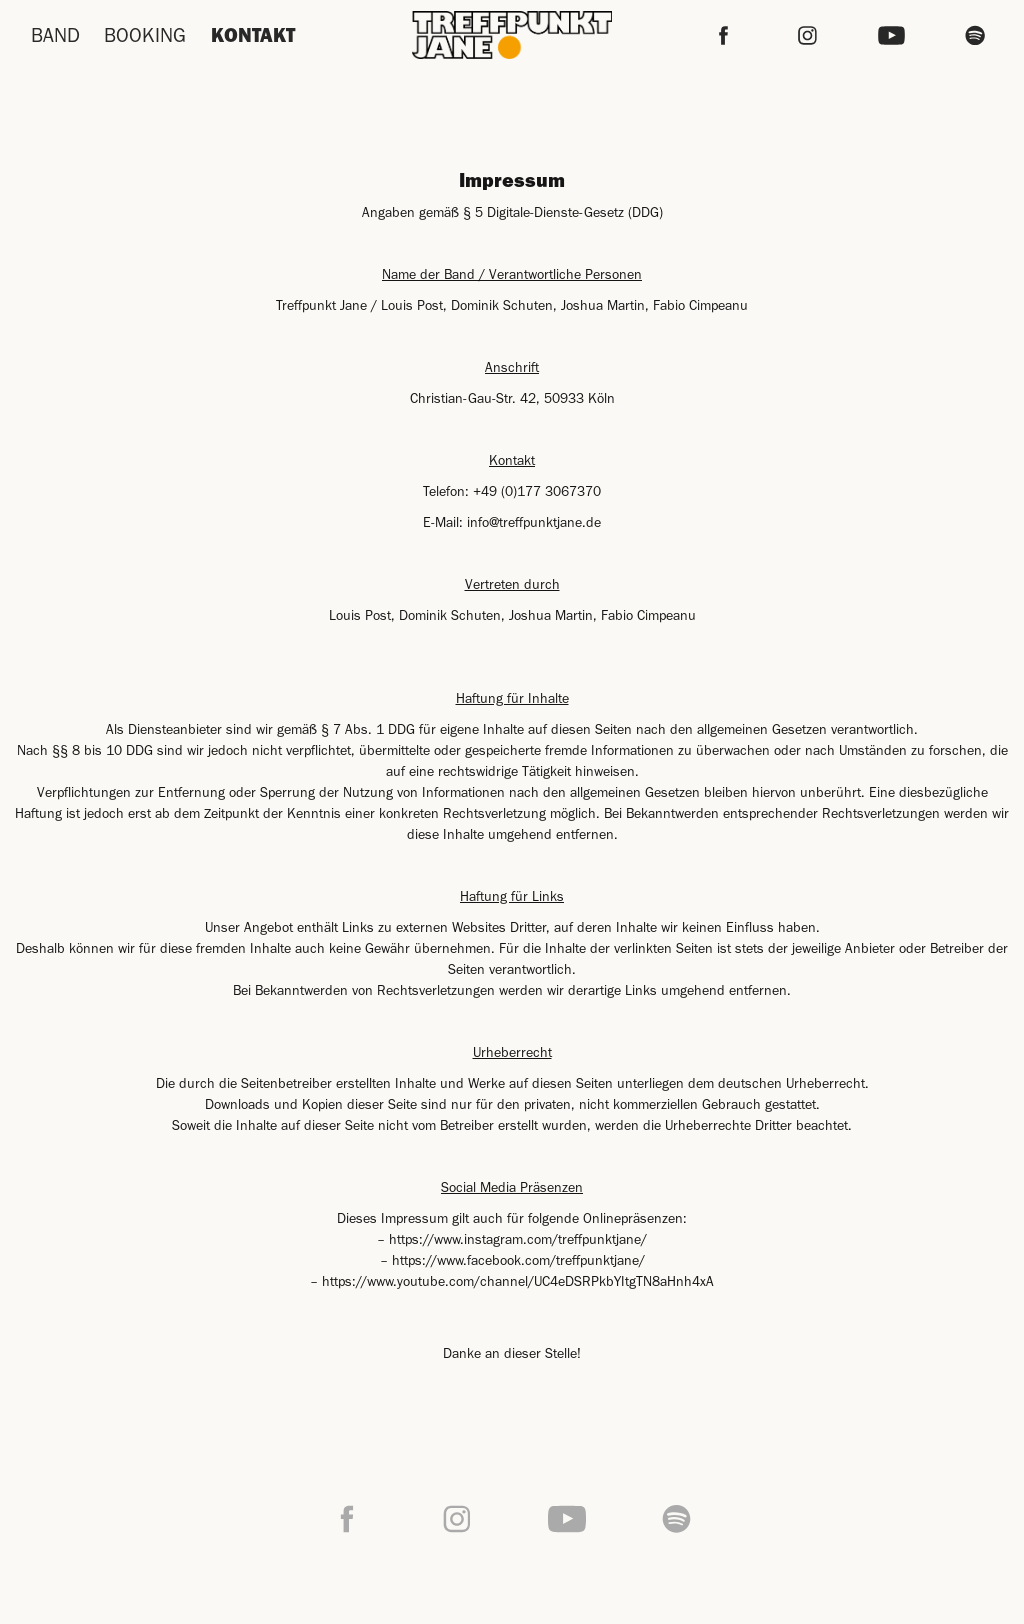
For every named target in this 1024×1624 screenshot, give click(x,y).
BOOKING (145, 35)
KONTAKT (253, 34)
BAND (55, 35)
